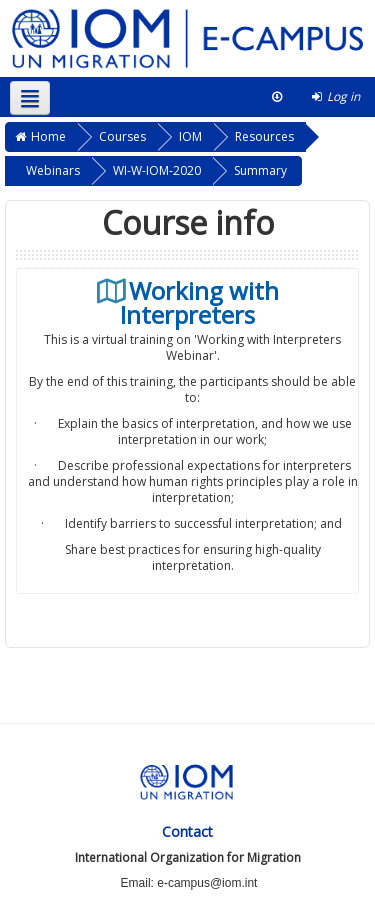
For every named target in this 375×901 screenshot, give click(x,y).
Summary (260, 170)
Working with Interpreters (199, 303)
